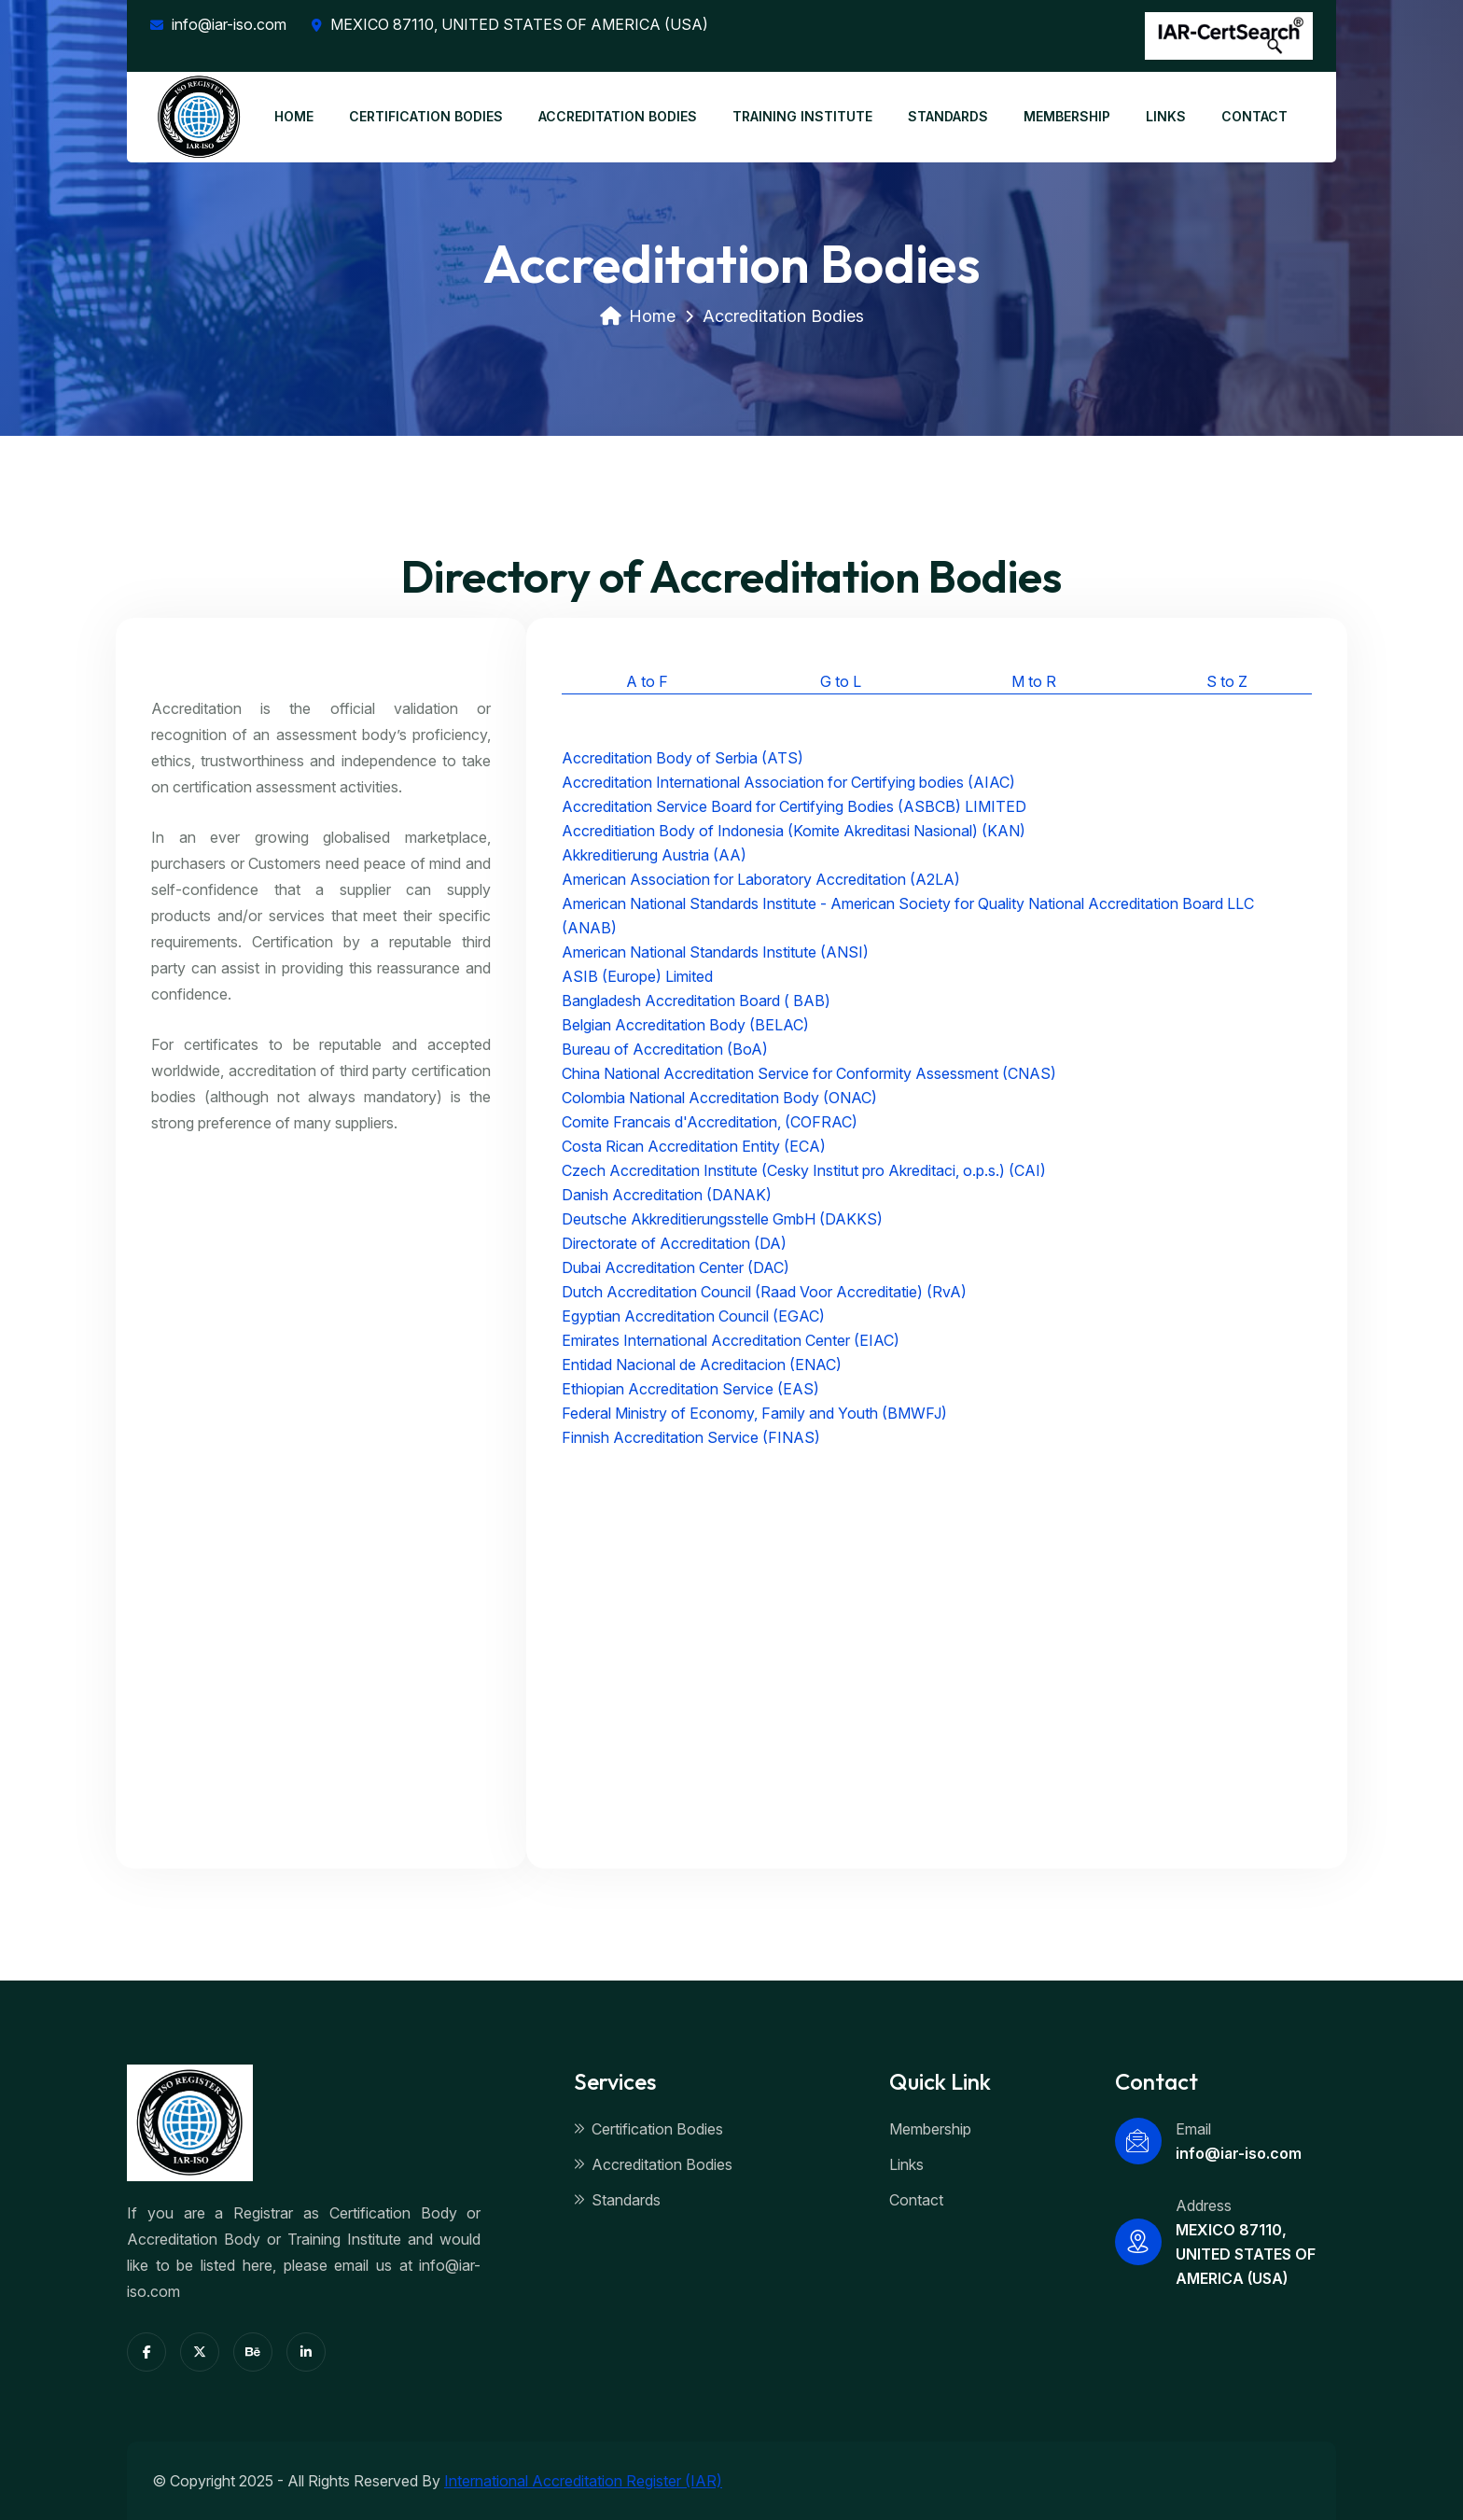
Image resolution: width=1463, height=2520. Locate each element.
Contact (916, 2200)
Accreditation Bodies (653, 2164)
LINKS (1166, 116)
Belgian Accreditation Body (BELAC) (685, 1024)
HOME (294, 116)
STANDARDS (948, 116)
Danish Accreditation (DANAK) (667, 1194)
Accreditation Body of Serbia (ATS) (682, 758)
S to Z (1226, 681)
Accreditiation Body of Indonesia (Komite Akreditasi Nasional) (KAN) (793, 830)
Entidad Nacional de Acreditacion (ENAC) (702, 1364)
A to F (647, 681)
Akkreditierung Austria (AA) (654, 855)
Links (906, 2164)
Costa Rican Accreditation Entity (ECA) (694, 1146)
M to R (1033, 681)
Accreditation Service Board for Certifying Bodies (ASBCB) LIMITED (794, 806)
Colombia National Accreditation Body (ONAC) (719, 1097)
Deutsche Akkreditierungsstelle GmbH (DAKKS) (722, 1219)
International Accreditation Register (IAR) (583, 2480)
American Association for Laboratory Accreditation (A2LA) (761, 879)
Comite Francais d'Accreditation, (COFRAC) (709, 1122)
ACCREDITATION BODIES (617, 116)
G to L (840, 681)
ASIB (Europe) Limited (637, 976)
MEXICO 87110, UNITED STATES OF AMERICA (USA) (510, 24)
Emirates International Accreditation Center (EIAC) (730, 1340)
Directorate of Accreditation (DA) (674, 1243)
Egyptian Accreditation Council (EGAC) (693, 1316)
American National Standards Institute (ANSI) (715, 952)
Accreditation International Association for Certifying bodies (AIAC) (788, 782)
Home (638, 316)
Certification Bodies (648, 2129)
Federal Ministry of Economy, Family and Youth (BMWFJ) (754, 1413)
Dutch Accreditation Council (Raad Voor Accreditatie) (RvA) (764, 1291)
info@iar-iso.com (218, 24)
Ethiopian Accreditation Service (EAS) (690, 1388)
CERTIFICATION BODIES (426, 116)
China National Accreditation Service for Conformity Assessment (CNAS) (809, 1073)
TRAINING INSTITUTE (802, 116)
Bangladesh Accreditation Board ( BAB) (696, 1000)
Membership (930, 2129)
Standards (617, 2200)
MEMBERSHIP (1067, 116)
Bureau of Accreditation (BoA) (665, 1049)
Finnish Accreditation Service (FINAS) (691, 1437)
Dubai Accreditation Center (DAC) (675, 1267)
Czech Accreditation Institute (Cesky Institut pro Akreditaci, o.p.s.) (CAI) (804, 1170)
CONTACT (1254, 116)
